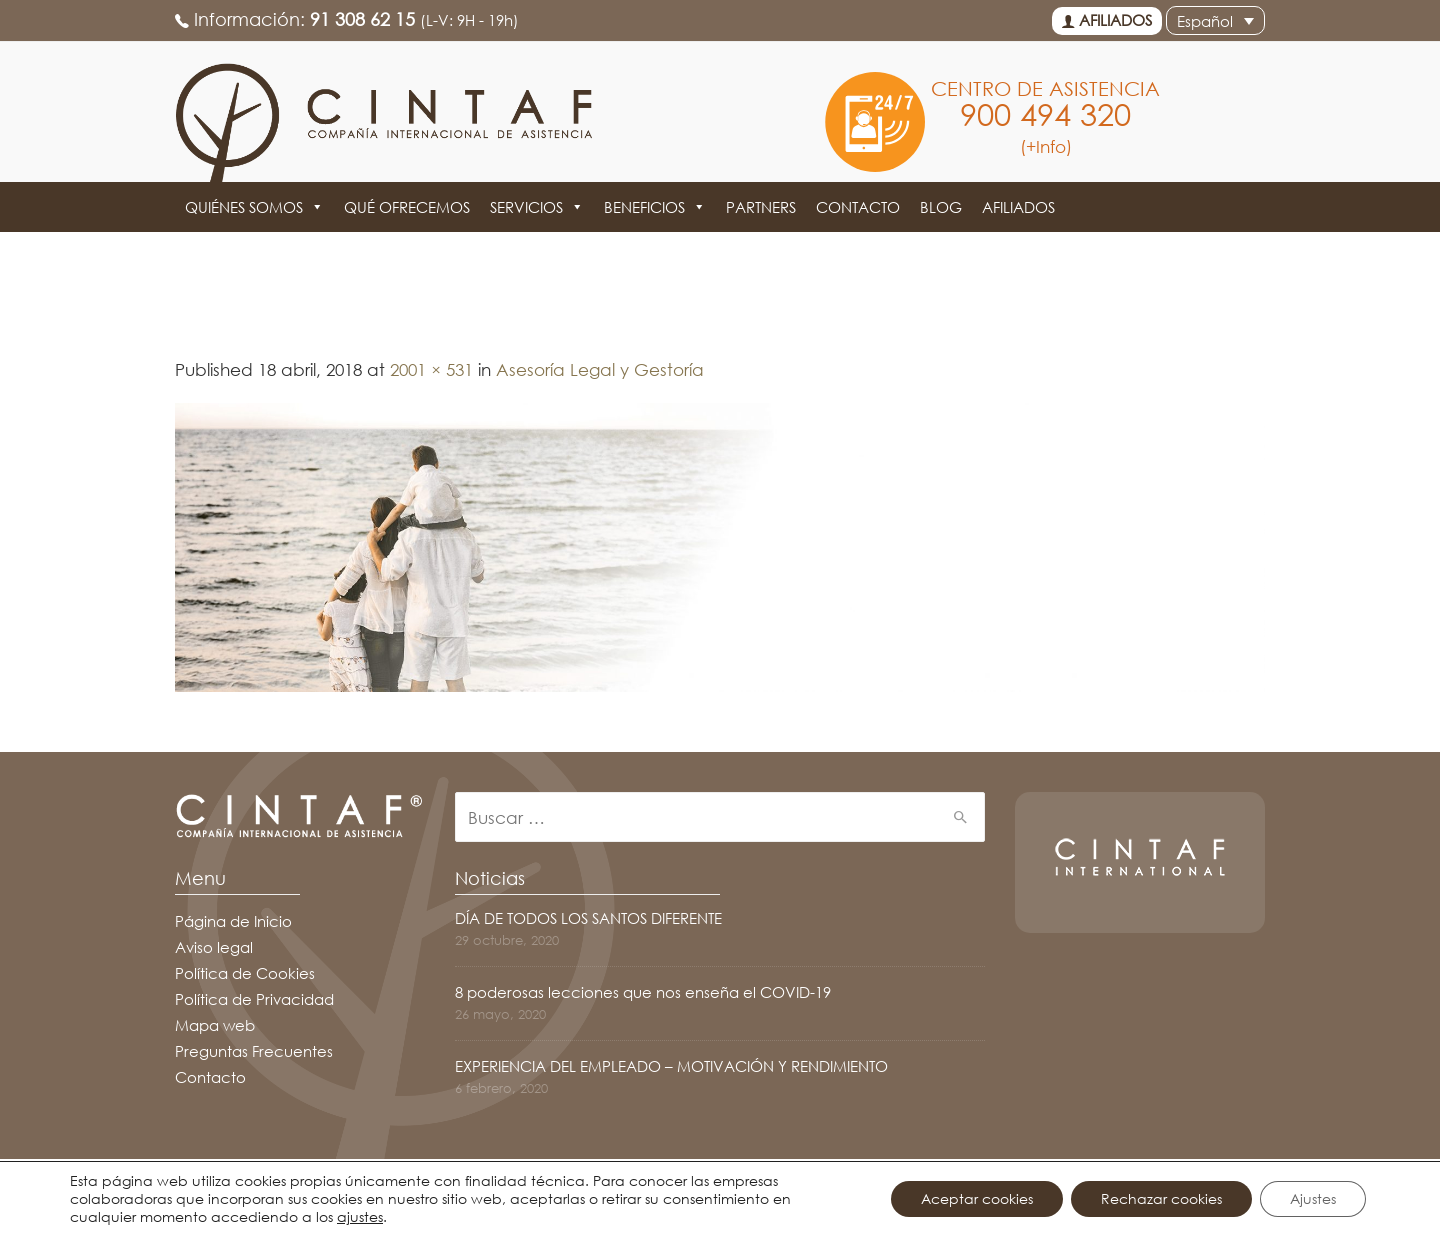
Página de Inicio (233, 921)
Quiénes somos (254, 207)
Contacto (858, 207)
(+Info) (1046, 146)
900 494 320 (1045, 114)
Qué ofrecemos (407, 207)
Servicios (537, 207)
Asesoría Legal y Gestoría (600, 369)
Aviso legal (214, 947)
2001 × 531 (431, 369)
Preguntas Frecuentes (254, 1051)
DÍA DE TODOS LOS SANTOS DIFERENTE (588, 918)
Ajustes (1313, 1198)
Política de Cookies (245, 973)
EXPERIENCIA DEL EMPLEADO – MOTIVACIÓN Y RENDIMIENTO (671, 1066)
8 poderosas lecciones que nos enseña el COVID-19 (643, 992)
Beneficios (655, 207)
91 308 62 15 (362, 19)
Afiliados (1107, 21)
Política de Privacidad (254, 999)
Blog (941, 207)
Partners (761, 207)
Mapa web (215, 1025)
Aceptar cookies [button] (977, 1198)
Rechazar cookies (1161, 1198)
